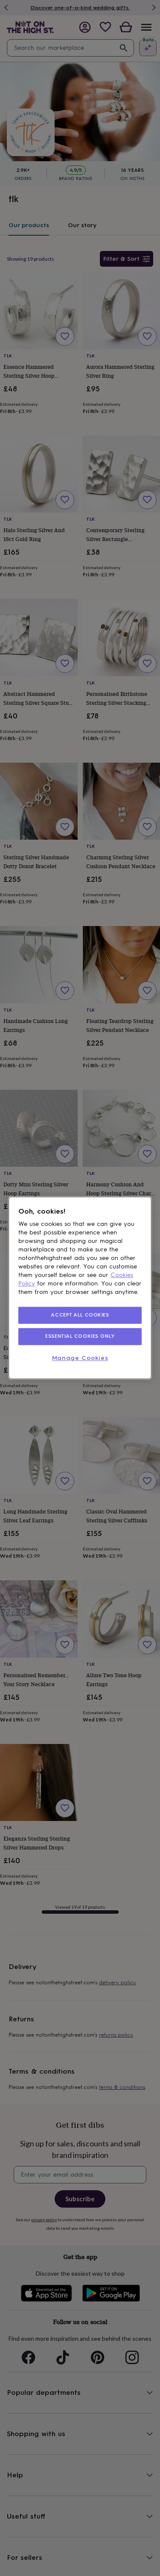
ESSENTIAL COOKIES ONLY (80, 1336)
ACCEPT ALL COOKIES (80, 1315)
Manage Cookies (80, 1358)
